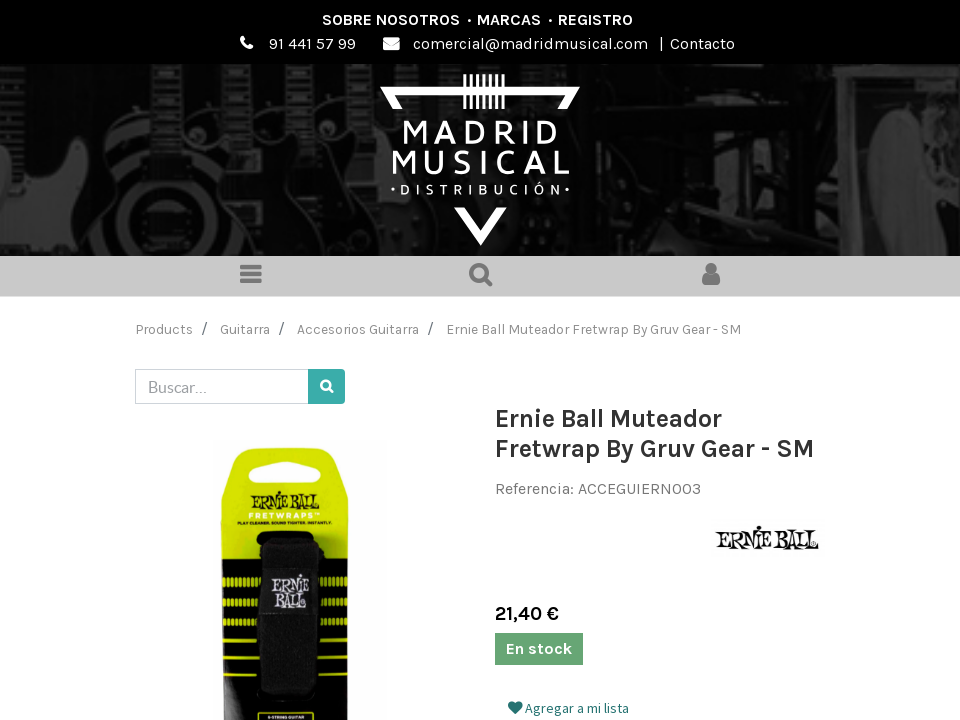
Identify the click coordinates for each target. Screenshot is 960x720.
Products (164, 329)
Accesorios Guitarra (358, 329)
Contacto (702, 43)
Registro (595, 19)
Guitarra (245, 329)
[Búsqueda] (326, 386)
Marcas (509, 19)
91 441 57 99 (312, 43)
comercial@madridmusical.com (530, 43)
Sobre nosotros (391, 19)
